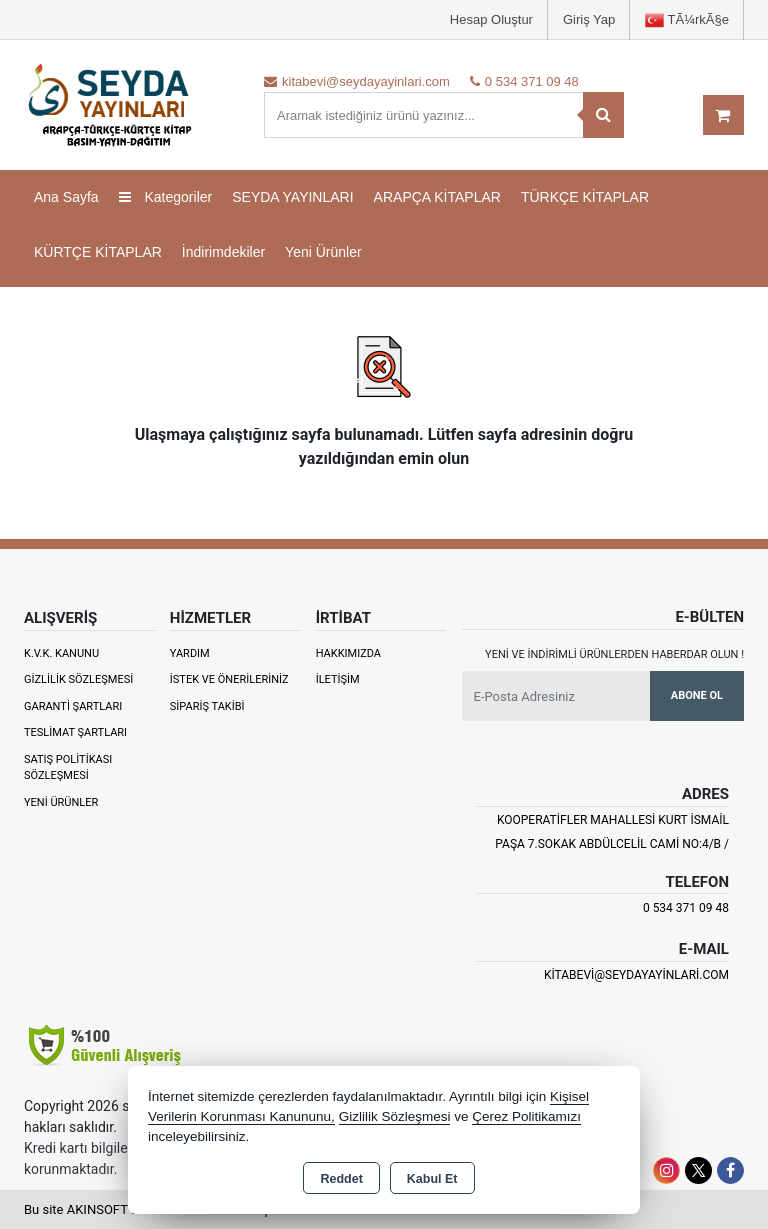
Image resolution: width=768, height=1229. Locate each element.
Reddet (341, 1179)
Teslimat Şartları (75, 732)
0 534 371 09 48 (686, 908)
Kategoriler (166, 197)
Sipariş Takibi (207, 706)
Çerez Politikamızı (526, 1116)
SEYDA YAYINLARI (292, 197)
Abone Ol (697, 695)
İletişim (338, 679)
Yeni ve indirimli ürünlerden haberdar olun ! (614, 654)
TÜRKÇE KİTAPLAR (585, 197)
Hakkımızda (348, 653)
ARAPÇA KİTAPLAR (437, 197)
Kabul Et (432, 1179)
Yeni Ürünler (61, 802)
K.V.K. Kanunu (61, 653)
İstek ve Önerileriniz (229, 679)
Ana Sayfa (66, 197)
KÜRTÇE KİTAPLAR (98, 252)
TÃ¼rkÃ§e (687, 20)
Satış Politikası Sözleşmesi (68, 768)
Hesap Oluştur (491, 19)
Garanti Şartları (73, 706)
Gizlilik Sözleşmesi (78, 679)
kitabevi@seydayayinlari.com (636, 975)
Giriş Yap (589, 19)
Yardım (190, 653)
